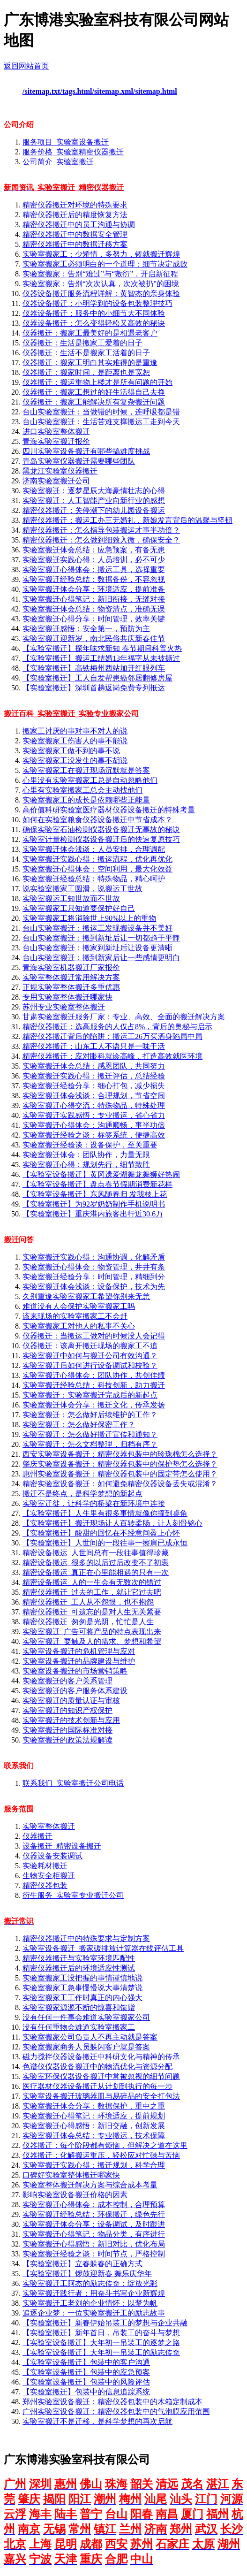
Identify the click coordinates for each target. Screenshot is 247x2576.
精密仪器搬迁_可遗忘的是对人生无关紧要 (91, 1612)
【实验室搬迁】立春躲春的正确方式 (82, 2264)
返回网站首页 (26, 66)
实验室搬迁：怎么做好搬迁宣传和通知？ (89, 1434)
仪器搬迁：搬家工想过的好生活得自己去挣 (93, 392)
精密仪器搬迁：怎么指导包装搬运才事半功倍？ (101, 530)
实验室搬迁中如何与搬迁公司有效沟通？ (89, 1356)
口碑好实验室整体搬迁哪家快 (71, 2175)
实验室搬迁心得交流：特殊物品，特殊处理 (93, 1105)
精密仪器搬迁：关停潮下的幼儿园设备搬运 (93, 510)
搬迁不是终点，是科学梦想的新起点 (82, 1494)
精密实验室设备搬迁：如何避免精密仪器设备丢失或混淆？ (119, 1484)
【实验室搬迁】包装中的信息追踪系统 (86, 2392)
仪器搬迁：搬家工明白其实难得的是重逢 (89, 363)
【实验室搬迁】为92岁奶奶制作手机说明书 (93, 1204)
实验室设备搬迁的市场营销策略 (74, 1671)
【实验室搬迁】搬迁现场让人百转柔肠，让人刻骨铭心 (112, 1523)
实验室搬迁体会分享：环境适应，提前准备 (93, 589)
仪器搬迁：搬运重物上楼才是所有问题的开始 (97, 382)
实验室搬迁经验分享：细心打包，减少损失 (93, 1086)
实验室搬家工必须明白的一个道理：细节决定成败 (104, 264)
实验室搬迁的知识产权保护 (67, 1710)
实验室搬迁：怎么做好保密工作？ (78, 1425)
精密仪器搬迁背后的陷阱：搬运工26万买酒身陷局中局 (112, 1036)
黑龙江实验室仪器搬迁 (59, 471)
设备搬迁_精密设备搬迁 (61, 1846)
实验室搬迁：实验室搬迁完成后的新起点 (89, 1395)
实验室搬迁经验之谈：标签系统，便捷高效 (93, 1135)
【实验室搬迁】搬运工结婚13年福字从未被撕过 (101, 658)
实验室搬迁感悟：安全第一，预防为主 (86, 629)
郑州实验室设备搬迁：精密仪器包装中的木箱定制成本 (112, 2402)
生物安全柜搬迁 (48, 1876)
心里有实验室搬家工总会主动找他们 (82, 790)
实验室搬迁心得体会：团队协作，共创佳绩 (93, 1375)
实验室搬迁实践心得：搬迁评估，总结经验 (93, 1076)
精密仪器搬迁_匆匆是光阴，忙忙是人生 (88, 1622)
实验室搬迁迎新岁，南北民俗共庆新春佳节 (93, 638)
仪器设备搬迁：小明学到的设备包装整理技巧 (97, 303)
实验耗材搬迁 (44, 1866)
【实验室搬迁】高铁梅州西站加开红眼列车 (93, 668)
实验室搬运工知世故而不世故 (71, 898)
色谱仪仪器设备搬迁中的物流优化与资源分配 (97, 2067)
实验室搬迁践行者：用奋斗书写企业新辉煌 (93, 2293)
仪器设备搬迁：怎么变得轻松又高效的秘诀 (93, 323)
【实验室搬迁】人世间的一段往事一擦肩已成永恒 (104, 1543)
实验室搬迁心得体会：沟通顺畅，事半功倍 (93, 1125)
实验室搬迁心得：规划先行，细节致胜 (86, 1165)
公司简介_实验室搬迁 (58, 162)
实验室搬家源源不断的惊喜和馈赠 (78, 2007)
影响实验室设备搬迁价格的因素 (74, 2195)
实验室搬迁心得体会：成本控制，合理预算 (93, 2205)
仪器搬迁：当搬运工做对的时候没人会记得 (93, 1336)
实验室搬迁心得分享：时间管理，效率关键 (93, 619)
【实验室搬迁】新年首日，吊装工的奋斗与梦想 (101, 2333)
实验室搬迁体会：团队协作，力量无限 (86, 1155)
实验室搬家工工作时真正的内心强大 (82, 1998)
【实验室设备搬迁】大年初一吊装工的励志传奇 (101, 2352)
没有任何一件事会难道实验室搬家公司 (86, 2017)
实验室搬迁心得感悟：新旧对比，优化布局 (93, 2244)
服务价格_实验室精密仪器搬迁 (73, 152)
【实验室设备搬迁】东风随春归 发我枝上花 (94, 1194)
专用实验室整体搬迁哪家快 (67, 997)
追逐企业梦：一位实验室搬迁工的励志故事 (93, 2313)
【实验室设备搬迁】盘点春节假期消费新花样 (97, 1184)
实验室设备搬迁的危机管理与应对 (78, 1651)
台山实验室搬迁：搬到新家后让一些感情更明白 (101, 958)
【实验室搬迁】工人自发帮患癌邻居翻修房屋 (97, 678)
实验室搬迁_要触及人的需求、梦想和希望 (91, 1641)
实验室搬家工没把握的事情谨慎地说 (82, 1978)
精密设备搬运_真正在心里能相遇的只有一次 (95, 1572)
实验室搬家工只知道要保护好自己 (78, 908)
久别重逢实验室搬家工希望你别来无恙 (86, 1296)
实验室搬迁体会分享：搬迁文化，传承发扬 (93, 1405)
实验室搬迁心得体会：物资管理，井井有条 (93, 1267)
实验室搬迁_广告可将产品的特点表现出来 (91, 1632)
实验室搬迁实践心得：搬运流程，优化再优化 (97, 859)
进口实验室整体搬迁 (56, 432)
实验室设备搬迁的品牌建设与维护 (78, 1661)
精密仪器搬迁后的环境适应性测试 (78, 1968)
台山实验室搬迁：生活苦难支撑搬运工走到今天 (101, 422)
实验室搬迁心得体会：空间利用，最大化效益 (97, 869)
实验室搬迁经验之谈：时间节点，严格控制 (93, 2254)
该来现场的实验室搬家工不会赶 (74, 1316)
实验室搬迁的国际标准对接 (67, 1730)
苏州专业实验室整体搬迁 (63, 1007)
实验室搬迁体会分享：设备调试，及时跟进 (93, 2224)
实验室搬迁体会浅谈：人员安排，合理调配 (93, 849)
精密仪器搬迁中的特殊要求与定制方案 (86, 1938)
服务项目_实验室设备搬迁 (65, 142)
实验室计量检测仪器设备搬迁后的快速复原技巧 (101, 839)
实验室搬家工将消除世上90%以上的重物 (89, 918)
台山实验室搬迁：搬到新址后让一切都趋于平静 (101, 938)
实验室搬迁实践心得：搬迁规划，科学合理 (93, 2165)
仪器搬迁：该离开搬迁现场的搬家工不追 (89, 1346)
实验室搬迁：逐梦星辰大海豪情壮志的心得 (93, 491)
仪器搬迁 (37, 1836)
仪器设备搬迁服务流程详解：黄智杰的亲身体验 (101, 294)
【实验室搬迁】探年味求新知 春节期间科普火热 (102, 648)
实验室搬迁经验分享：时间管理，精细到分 (93, 1277)
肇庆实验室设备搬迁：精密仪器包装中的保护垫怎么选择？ (119, 1464)
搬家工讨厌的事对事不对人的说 (74, 731)
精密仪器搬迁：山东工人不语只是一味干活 (93, 1046)
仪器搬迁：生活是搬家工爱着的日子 (82, 343)
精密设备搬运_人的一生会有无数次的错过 (91, 1582)
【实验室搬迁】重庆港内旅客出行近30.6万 (92, 1214)
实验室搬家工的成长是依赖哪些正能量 (86, 800)
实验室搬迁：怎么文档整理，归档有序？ (89, 1444)
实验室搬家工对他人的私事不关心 (78, 1326)
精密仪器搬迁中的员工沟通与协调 (78, 225)
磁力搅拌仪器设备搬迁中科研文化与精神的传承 (101, 2057)
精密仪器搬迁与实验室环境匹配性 (78, 1958)
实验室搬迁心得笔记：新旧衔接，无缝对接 (93, 599)
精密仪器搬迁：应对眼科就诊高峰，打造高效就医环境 (112, 1056)
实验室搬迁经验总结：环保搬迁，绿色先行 (93, 2214)
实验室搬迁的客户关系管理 (67, 1681)
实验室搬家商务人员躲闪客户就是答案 (86, 2047)
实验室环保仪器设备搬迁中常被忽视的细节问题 (101, 2076)
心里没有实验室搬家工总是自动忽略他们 (89, 780)
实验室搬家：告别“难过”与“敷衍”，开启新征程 (100, 274)
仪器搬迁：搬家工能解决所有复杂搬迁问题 (93, 402)
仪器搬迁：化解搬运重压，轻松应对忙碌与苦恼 (101, 2155)
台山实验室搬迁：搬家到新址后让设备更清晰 (97, 948)
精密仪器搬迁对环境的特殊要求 (74, 205)
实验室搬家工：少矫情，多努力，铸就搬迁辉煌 (101, 254)
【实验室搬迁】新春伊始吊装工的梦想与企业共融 (104, 2323)
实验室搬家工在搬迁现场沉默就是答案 (86, 770)
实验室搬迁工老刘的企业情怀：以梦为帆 (89, 2303)
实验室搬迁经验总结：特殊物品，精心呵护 (93, 879)
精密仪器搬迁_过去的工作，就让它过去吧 (91, 1592)
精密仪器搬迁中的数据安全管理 (74, 234)
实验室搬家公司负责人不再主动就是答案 (89, 2037)
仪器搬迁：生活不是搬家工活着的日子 (86, 353)
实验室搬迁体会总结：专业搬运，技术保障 (93, 2136)
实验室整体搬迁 (48, 1826)
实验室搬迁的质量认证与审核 (71, 1701)
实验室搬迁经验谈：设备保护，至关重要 (89, 1145)
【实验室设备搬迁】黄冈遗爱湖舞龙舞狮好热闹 (101, 1174)
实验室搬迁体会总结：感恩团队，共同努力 (93, 1066)
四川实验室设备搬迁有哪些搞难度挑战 (86, 451)
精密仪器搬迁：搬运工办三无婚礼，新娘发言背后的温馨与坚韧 (127, 520)
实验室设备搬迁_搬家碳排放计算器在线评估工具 (103, 1948)
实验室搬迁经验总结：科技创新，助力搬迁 (93, 1385)
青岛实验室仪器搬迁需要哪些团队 (78, 461)
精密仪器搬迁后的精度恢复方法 (74, 215)
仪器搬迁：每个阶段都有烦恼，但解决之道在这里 (104, 2145)
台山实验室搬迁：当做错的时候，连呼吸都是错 (101, 412)
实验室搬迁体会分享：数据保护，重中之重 (93, 2106)
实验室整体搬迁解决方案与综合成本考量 (89, 2185)
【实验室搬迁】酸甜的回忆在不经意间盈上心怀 (101, 1533)
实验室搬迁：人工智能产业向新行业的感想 (93, 500)
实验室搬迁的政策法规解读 (67, 1740)
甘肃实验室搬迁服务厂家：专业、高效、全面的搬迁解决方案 (123, 1017)
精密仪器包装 (44, 1885)
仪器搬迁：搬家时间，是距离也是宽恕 (86, 372)
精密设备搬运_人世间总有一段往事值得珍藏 (95, 1553)
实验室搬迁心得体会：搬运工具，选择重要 (93, 569)
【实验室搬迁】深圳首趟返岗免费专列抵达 (93, 688)
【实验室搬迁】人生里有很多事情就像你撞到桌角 (104, 1513)
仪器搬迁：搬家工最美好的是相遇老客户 (89, 333)
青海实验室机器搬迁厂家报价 (71, 967)
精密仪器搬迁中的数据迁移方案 (74, 244)
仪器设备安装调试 (52, 1856)
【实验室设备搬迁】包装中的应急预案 (86, 2372)
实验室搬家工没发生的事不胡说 (74, 760)
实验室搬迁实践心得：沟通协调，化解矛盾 (93, 1257)
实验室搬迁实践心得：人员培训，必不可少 (93, 560)
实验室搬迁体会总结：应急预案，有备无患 (93, 550)
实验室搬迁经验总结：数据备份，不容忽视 (93, 579)
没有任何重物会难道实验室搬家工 (78, 2027)
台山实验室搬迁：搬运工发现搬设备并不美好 (97, 928)
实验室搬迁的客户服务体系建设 (74, 1691)
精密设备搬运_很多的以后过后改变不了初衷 (95, 1563)
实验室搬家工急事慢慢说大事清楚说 (82, 1988)
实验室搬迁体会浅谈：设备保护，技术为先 (93, 1287)
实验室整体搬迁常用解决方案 (71, 977)
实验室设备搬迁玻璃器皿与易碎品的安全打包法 (101, 2096)
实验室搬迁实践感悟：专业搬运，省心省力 (93, 1115)
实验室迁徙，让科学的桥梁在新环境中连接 (93, 1503)
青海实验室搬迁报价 (56, 441)
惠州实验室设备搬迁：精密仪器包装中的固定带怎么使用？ (119, 1474)
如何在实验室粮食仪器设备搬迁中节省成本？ (97, 820)
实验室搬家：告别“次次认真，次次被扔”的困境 (100, 284)
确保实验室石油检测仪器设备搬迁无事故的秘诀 (101, 829)
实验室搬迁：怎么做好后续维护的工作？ (89, 1415)
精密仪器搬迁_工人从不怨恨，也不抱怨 (88, 1602)
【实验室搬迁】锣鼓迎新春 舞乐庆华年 (87, 2274)
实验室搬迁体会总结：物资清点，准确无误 (93, 609)
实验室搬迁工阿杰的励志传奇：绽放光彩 (89, 2283)
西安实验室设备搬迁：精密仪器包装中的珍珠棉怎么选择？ (119, 1454)
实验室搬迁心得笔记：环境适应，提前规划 (93, 2116)
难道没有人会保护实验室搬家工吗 (78, 1306)
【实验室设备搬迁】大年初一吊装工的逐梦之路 (101, 2343)
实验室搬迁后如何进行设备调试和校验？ (89, 1365)
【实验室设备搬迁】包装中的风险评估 (86, 2382)
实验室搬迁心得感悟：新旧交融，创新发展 (93, 2126)
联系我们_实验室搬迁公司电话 (73, 1783)
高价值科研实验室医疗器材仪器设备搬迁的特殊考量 (108, 810)
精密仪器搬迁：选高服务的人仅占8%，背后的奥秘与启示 (117, 1027)
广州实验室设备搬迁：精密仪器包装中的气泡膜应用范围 (116, 2411)
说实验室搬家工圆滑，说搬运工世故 (82, 889)
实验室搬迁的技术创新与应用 (71, 1720)
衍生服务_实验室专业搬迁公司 (73, 1895)
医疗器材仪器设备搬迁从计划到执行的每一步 (97, 2086)
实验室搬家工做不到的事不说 (71, 751)
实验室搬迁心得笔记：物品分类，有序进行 (93, 2234)
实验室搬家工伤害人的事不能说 (74, 741)
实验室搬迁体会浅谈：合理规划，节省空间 (93, 1096)
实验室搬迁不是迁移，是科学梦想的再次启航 (97, 2421)
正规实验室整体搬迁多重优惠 (71, 987)
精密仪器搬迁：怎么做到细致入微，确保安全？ (101, 540)
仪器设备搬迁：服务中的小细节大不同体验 (93, 313)
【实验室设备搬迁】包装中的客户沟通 (86, 2362)
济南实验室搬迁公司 (56, 481)
